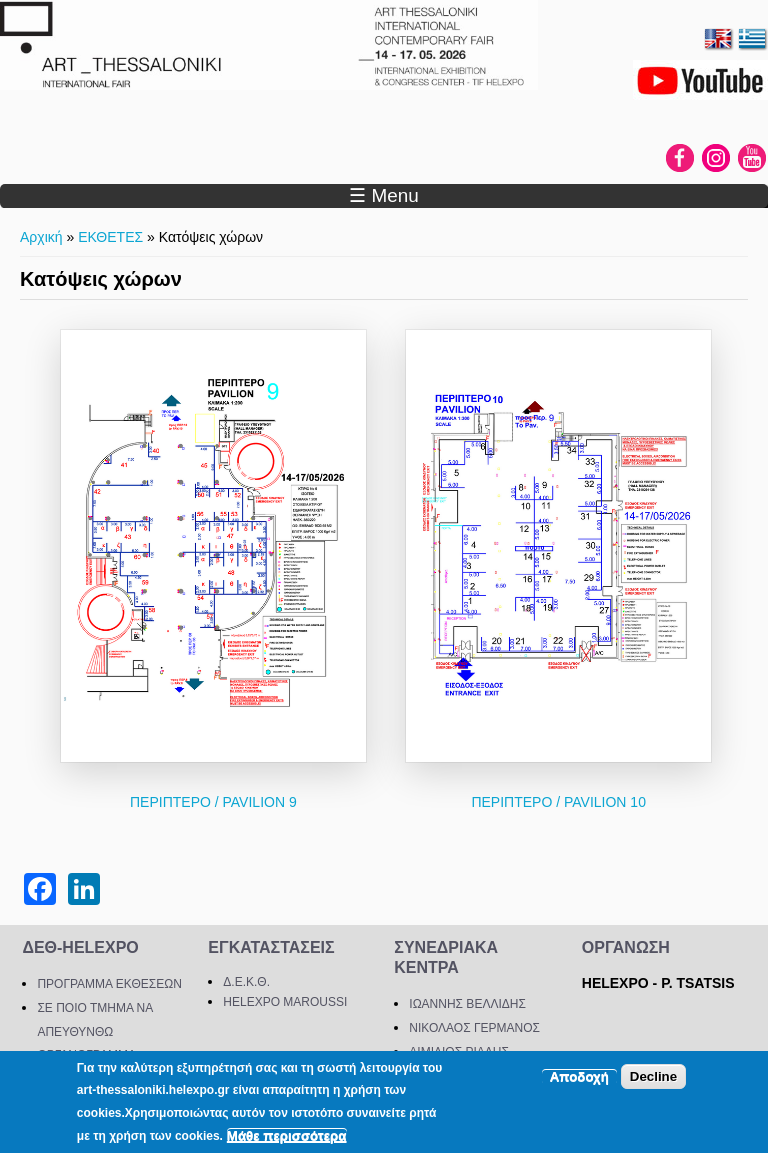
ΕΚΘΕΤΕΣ (110, 237)
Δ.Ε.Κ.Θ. (246, 982)
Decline (653, 1076)
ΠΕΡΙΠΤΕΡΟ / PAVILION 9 (213, 802)
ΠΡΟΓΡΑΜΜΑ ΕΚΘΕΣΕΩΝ (109, 984)
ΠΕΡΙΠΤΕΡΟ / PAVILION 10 (558, 802)
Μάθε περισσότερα (287, 1135)
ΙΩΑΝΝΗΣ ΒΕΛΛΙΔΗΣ (467, 1004)
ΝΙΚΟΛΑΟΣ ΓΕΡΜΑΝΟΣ (474, 1028)
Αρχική (41, 237)
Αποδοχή (579, 1076)
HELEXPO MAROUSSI (285, 1002)
